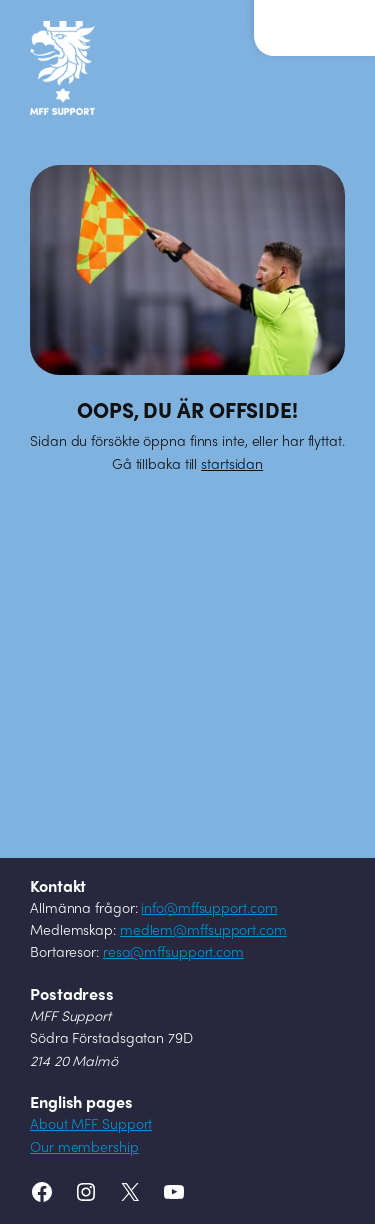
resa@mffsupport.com (173, 953)
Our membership (84, 1148)
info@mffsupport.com (209, 909)
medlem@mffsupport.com (203, 931)
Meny (299, 18)
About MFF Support (91, 1125)
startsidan (232, 465)
